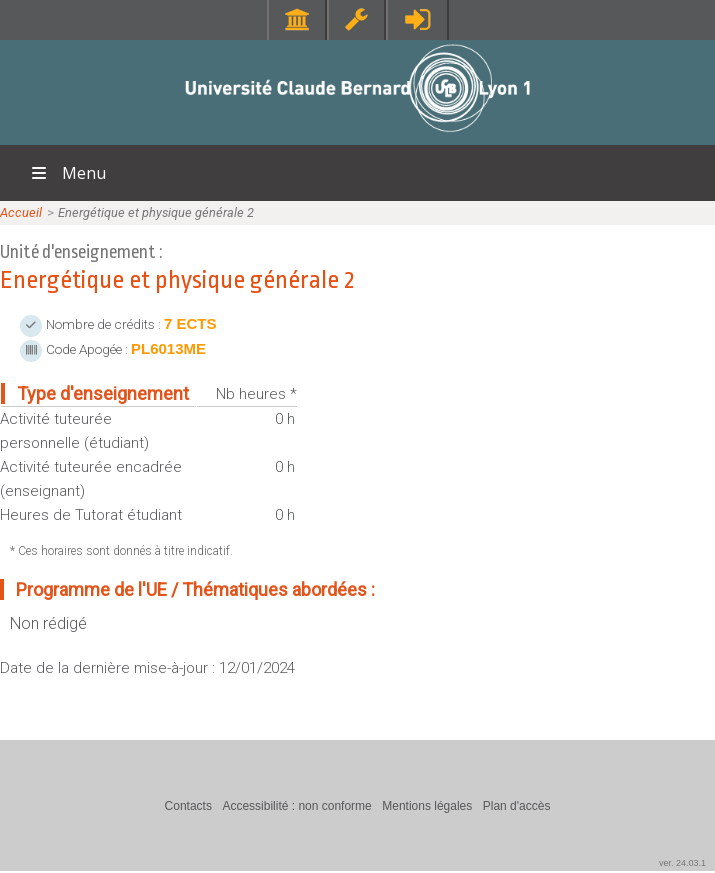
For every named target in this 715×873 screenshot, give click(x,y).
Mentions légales (427, 806)
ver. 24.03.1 (682, 863)
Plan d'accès (517, 806)
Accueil (21, 212)
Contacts (188, 806)
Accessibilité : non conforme (296, 806)
